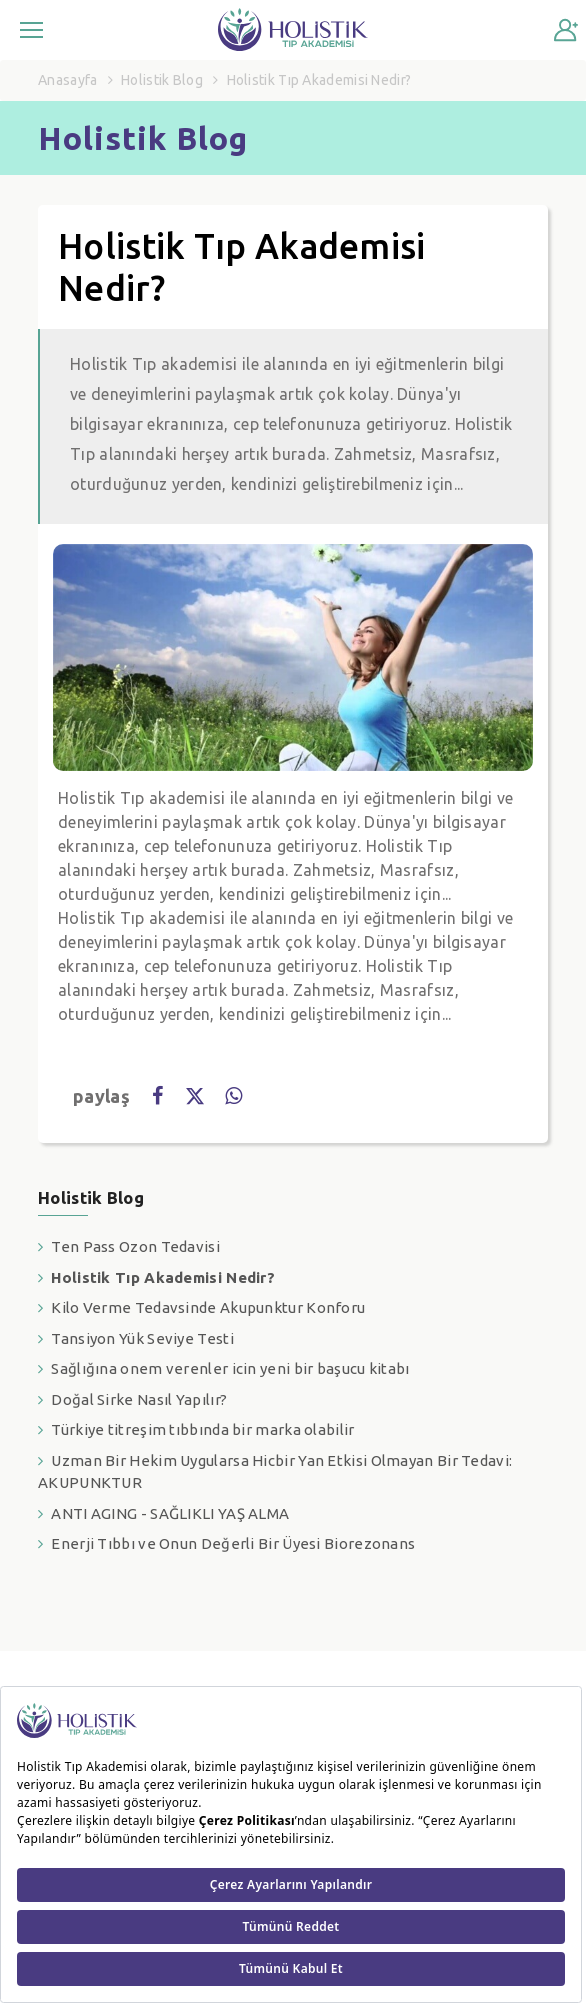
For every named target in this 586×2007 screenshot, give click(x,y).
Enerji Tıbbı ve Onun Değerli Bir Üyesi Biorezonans (233, 1543)
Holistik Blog (162, 80)
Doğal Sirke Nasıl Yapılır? (139, 1399)
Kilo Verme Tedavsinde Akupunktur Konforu (208, 1307)
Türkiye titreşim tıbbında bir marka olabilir (202, 1429)
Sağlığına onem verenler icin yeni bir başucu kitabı (230, 1368)
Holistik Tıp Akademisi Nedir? (163, 1277)
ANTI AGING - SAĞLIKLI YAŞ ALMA (170, 1513)
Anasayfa (67, 80)
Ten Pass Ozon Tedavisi (135, 1246)
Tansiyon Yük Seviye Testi (142, 1338)
